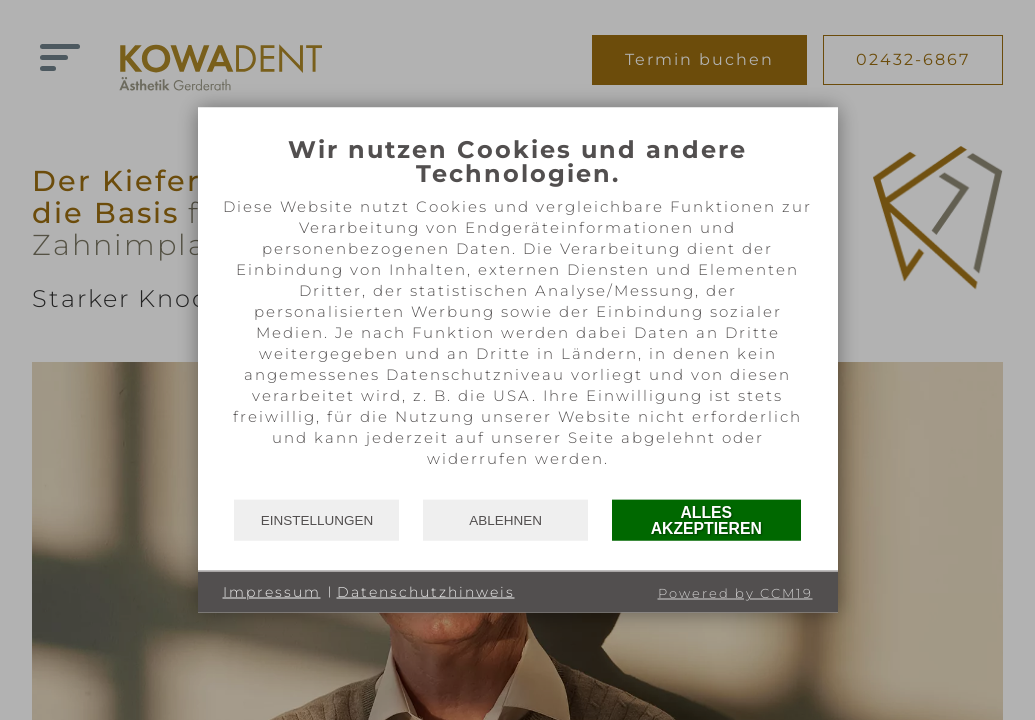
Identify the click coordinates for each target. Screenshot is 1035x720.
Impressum (272, 591)
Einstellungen (317, 519)
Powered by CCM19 (735, 593)
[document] (518, 316)
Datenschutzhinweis (426, 591)
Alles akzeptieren (706, 519)
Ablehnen (505, 519)
